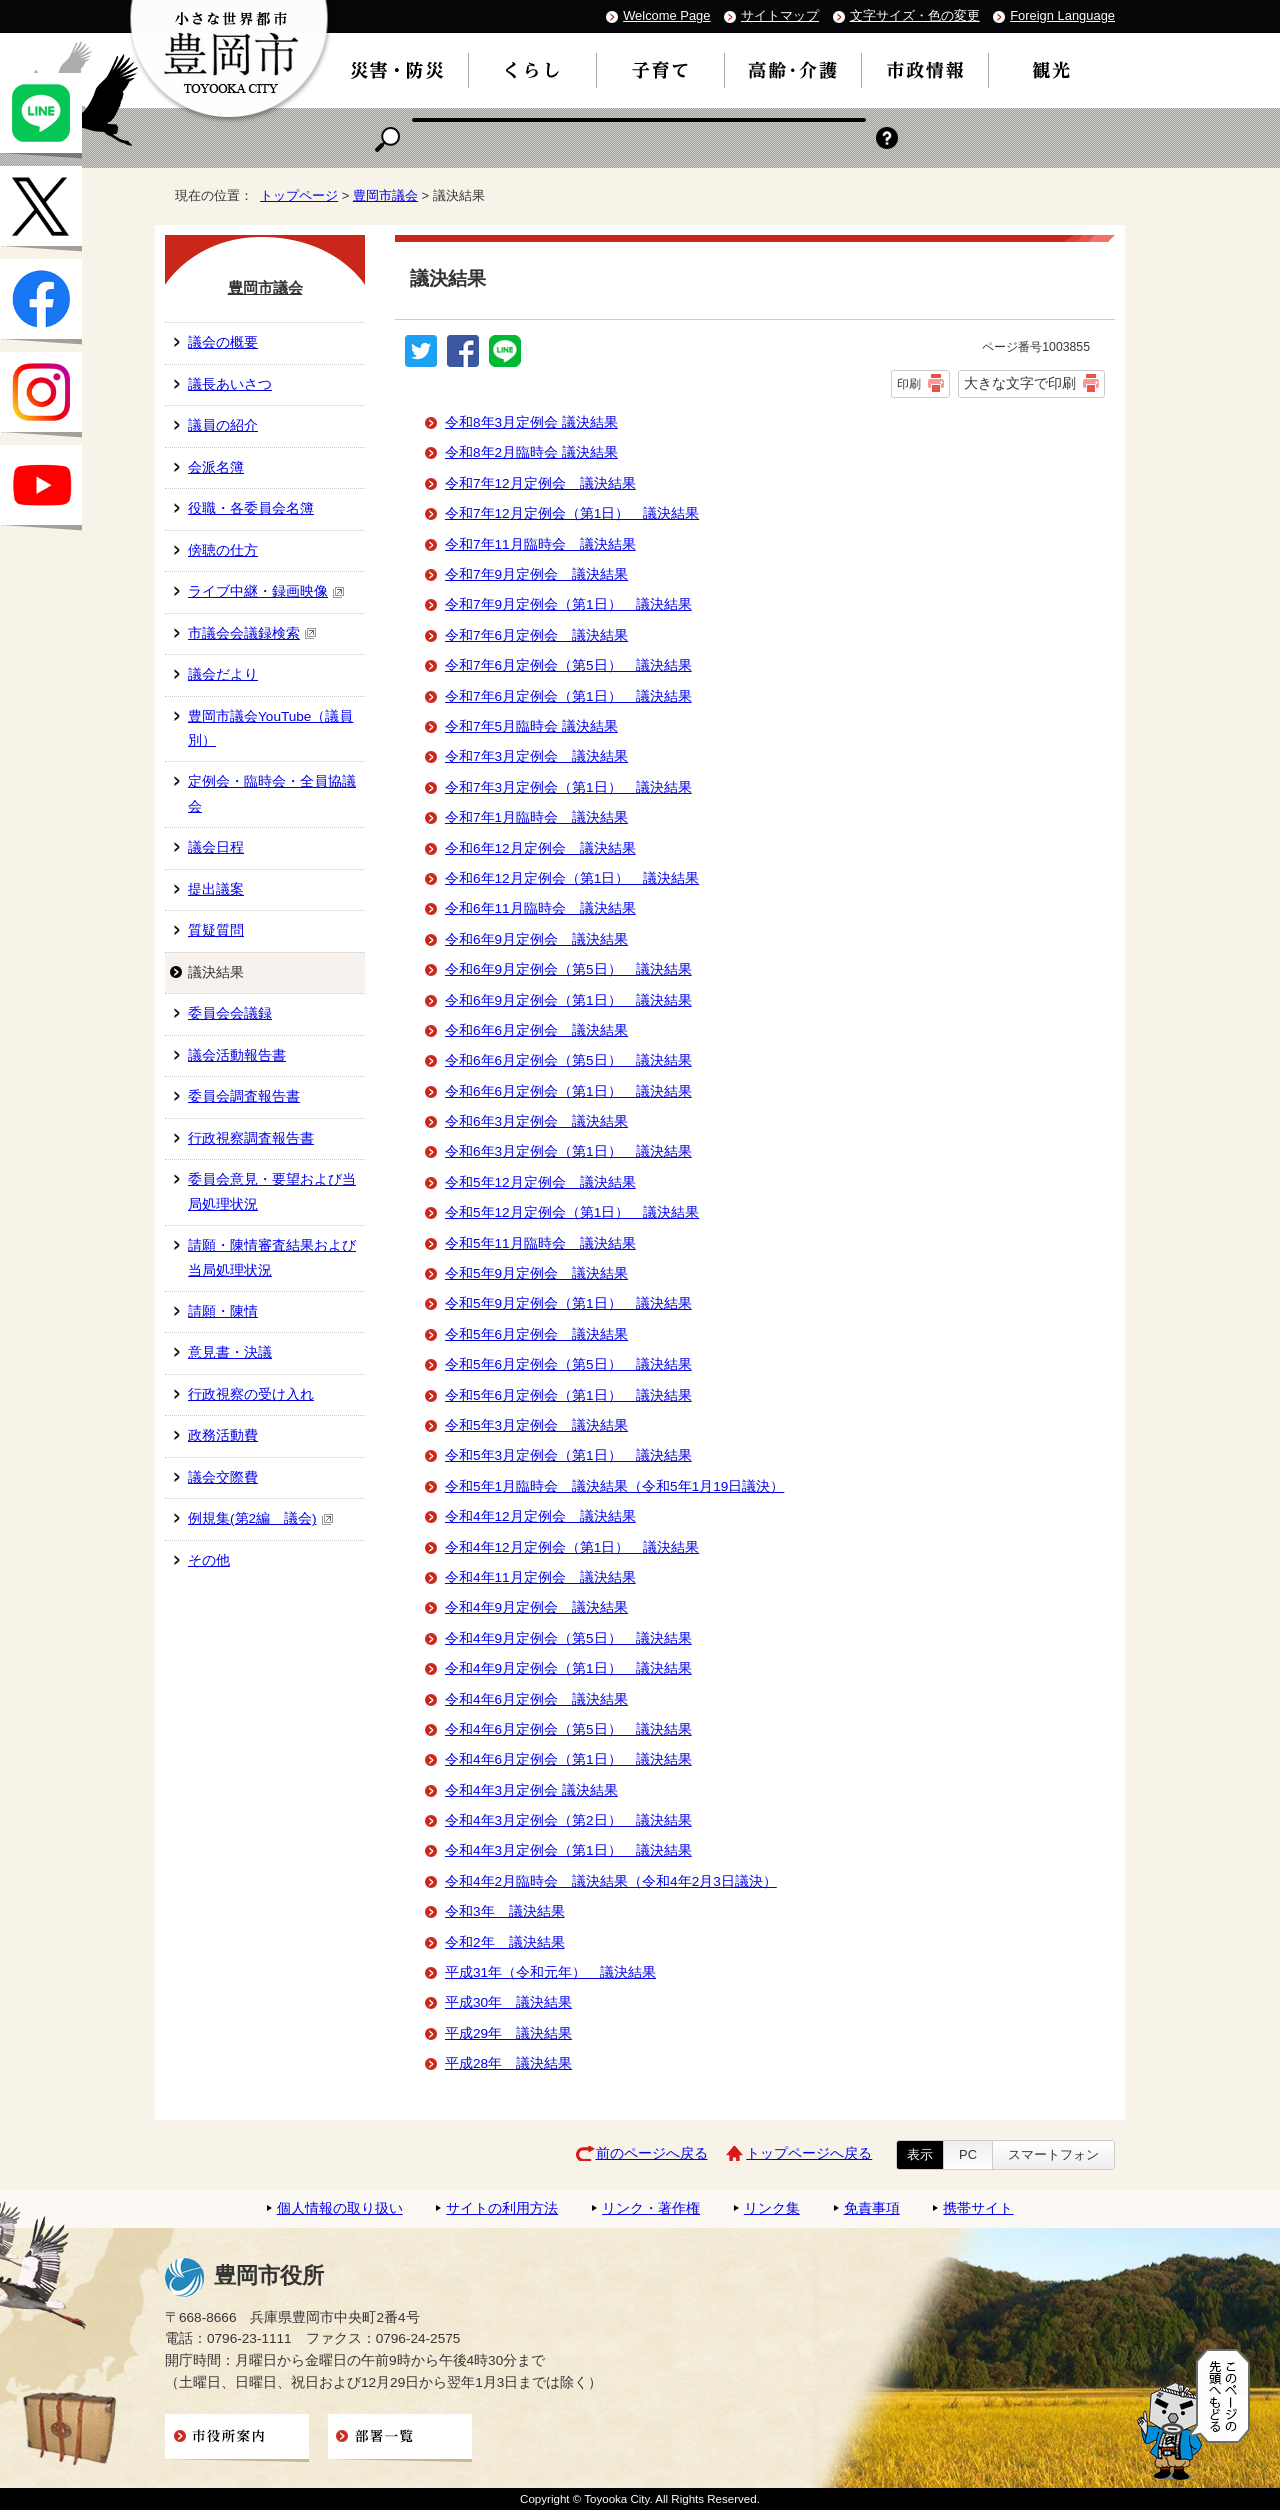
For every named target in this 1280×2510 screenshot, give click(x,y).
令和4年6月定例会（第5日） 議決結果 (568, 1729)
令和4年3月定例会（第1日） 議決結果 (568, 1850)
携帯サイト (978, 2208)
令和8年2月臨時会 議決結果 (531, 452)
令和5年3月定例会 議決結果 (536, 1425)
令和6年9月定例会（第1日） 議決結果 (568, 1000)
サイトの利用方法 (502, 2208)
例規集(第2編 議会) (261, 1518)
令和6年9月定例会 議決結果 (536, 939)
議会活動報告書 (237, 1055)
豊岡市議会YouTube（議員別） (270, 728)
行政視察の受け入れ (251, 1394)
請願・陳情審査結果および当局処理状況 (272, 1257)
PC (968, 2154)
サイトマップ (780, 15)
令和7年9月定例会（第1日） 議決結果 (568, 604)
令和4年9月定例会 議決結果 (536, 1607)
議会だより (223, 674)
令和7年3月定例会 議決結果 (536, 756)
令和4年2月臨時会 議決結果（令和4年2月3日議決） (611, 1881)
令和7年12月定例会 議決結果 (540, 483)
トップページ (299, 195)
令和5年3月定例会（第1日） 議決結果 (568, 1455)
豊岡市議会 (385, 195)
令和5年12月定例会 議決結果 (540, 1182)
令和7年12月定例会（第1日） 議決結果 (572, 513)
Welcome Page (666, 15)
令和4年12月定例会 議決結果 (540, 1516)
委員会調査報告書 (244, 1096)
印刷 (909, 384)
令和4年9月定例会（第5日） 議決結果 (568, 1638)
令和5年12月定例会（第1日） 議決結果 (572, 1212)
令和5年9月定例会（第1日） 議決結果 (568, 1303)
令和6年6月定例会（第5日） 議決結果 (568, 1060)
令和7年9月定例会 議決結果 (536, 574)
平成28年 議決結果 (508, 2063)
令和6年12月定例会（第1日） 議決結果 (572, 878)
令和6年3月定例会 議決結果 (536, 1121)
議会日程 (216, 847)
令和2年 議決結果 (505, 1942)
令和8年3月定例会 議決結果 (531, 422)
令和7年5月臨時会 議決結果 (531, 726)
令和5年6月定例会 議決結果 (536, 1334)
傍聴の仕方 (223, 550)
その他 (209, 1560)
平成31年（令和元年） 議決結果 (550, 1972)
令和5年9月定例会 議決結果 (536, 1273)
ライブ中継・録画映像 (266, 591)
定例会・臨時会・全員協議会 (272, 793)
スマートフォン (1053, 2154)
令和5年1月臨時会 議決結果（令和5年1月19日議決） (614, 1486)
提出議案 (216, 889)
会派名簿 (216, 467)
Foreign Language (1062, 15)
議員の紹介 (223, 425)
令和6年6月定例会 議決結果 (536, 1030)
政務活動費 (223, 1435)
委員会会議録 (230, 1013)
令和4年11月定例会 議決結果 (540, 1577)
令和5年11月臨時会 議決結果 (540, 1243)
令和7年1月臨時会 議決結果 (536, 817)
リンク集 (772, 2208)
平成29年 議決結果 (508, 2033)
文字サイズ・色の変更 (915, 15)
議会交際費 (223, 1477)
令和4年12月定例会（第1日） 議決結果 (572, 1547)
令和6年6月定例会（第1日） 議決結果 (568, 1091)
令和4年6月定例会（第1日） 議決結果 (568, 1759)
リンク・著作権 (651, 2208)
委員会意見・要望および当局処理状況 (272, 1191)
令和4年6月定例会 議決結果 (536, 1699)
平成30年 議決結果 (508, 2002)
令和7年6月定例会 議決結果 (536, 635)
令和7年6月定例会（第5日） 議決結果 (568, 665)
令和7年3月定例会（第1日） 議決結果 (568, 787)
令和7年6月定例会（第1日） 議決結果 (568, 696)
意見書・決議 (230, 1352)
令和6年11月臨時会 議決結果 (540, 908)
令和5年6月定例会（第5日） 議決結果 (568, 1364)
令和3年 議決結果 (505, 1911)
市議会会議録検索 (252, 633)
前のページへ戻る (652, 2153)
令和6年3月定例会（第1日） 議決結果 (568, 1151)
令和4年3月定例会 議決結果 (531, 1790)
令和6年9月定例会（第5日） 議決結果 (568, 969)
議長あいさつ (230, 384)
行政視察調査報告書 (251, 1138)
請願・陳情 (223, 1311)
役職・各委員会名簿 (251, 508)
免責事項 (872, 2208)
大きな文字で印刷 (1020, 383)
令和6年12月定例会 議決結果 (540, 848)
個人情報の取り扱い (340, 2208)
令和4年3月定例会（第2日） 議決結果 (568, 1820)
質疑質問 (216, 930)
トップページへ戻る (809, 2153)
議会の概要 (223, 342)
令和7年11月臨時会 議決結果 (540, 544)
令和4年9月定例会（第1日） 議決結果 (568, 1668)
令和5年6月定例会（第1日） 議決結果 (568, 1395)
